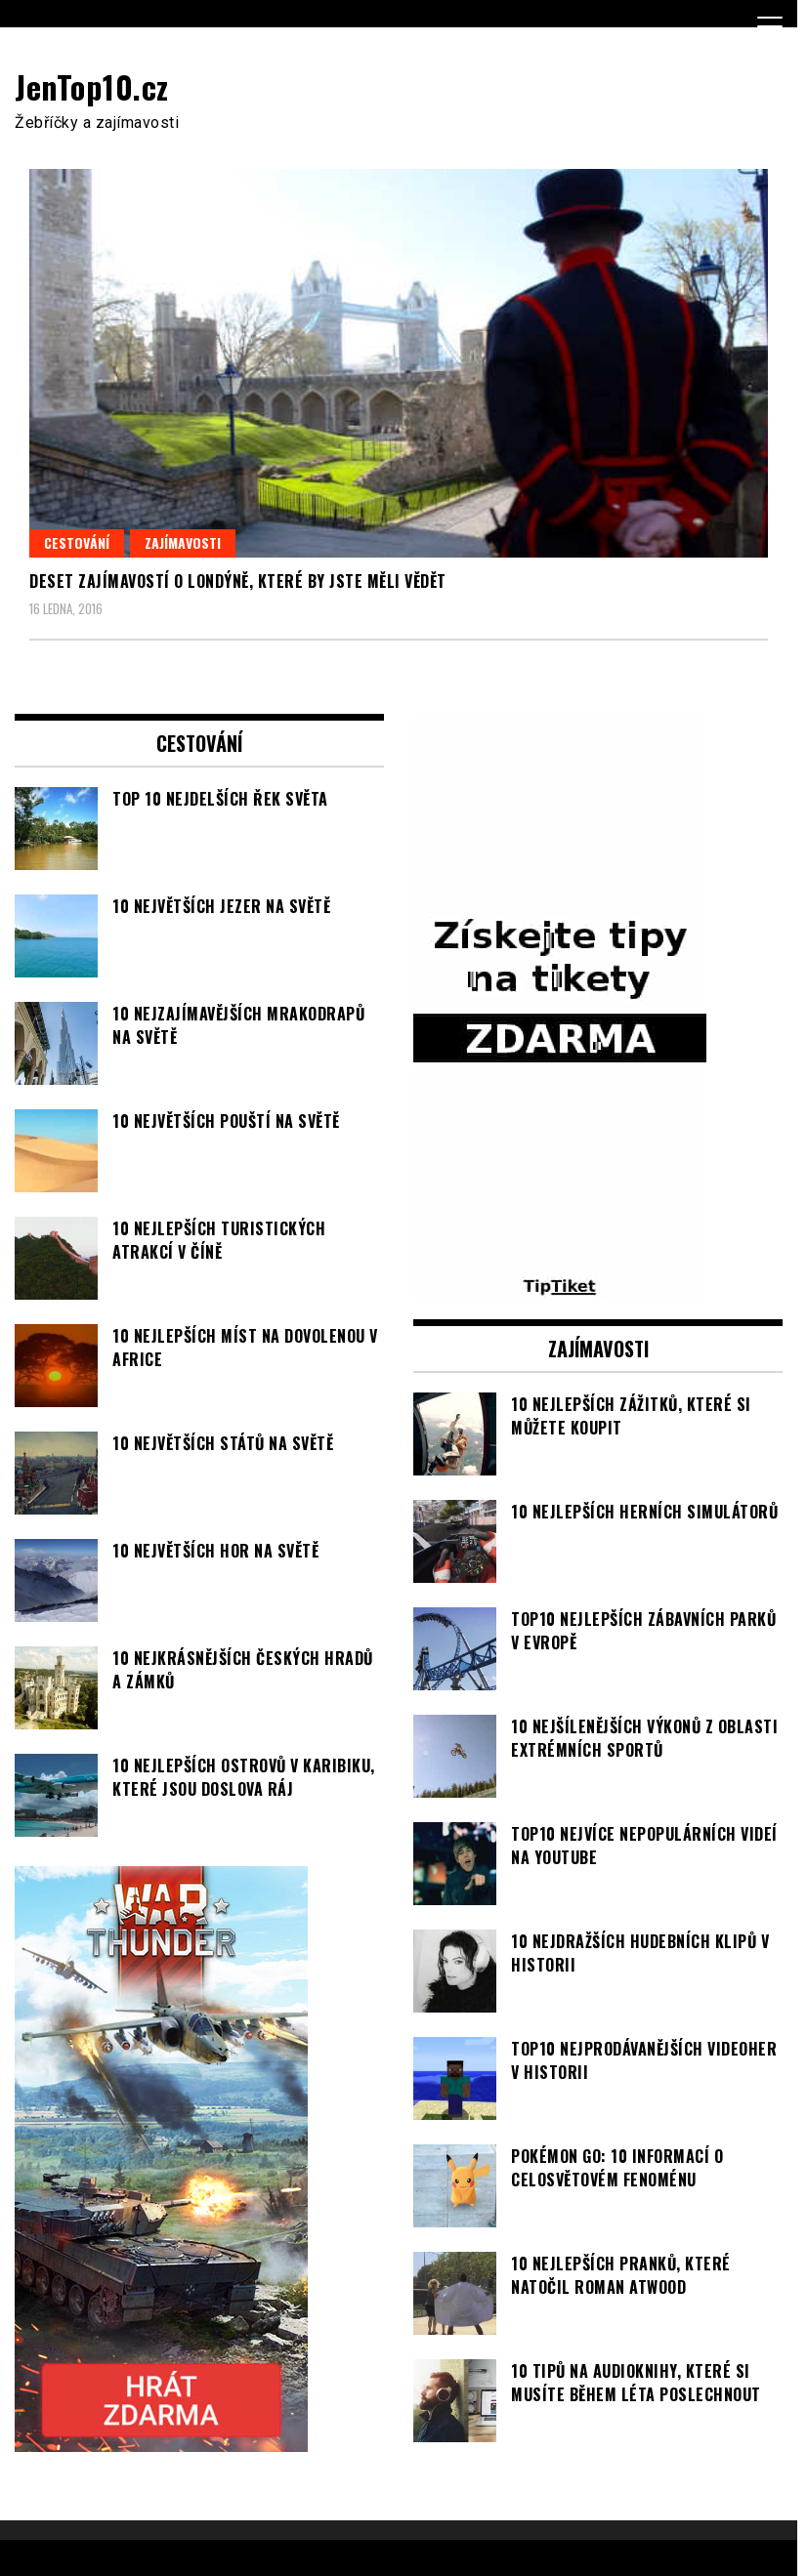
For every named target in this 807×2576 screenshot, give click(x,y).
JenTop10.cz (92, 86)
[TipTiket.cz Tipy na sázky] (559, 1288)
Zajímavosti (183, 542)
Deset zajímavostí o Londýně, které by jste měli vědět (237, 581)
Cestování (76, 542)
